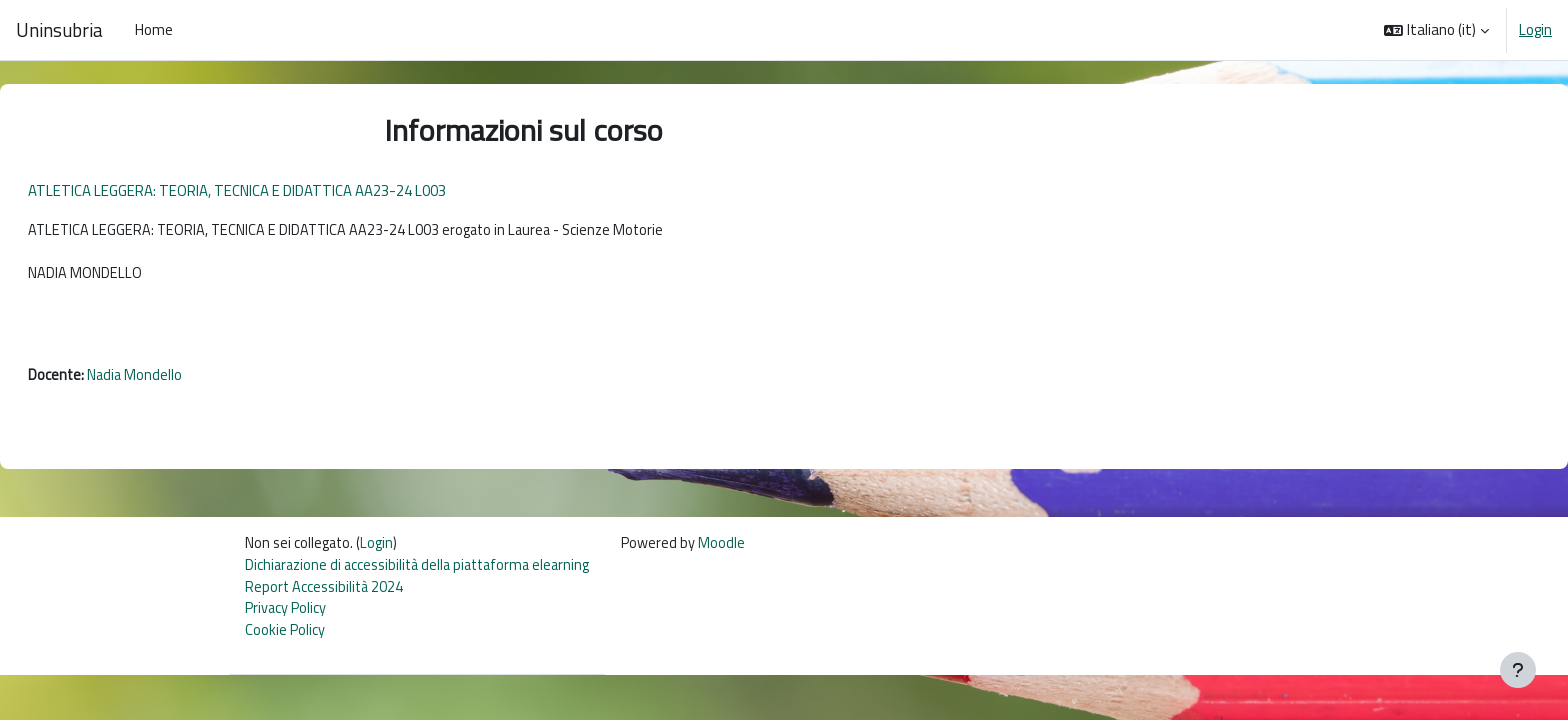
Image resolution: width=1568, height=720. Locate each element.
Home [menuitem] (154, 29)
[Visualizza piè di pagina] (1518, 670)
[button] (1436, 30)
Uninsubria (59, 30)
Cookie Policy (285, 640)
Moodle (736, 550)
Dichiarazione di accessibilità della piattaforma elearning (424, 573)
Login (1535, 30)
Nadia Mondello (184, 380)
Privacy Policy (286, 618)
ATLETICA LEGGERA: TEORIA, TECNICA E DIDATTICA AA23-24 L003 (285, 190)
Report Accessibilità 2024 (326, 595)
